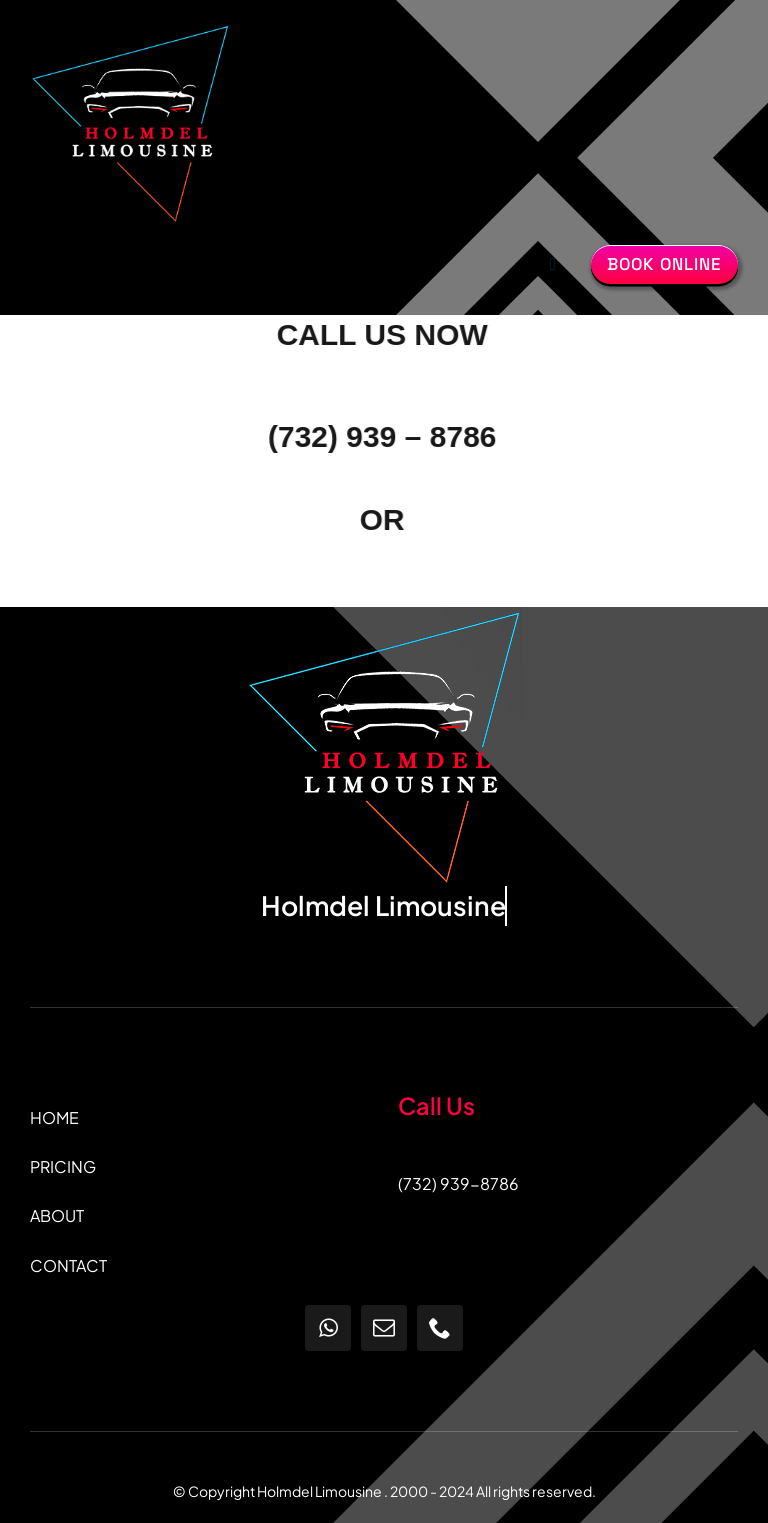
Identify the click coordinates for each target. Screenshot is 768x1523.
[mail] (384, 1328)
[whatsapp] (328, 1328)
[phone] (440, 1328)
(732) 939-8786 (458, 1183)
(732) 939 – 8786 (380, 436)
